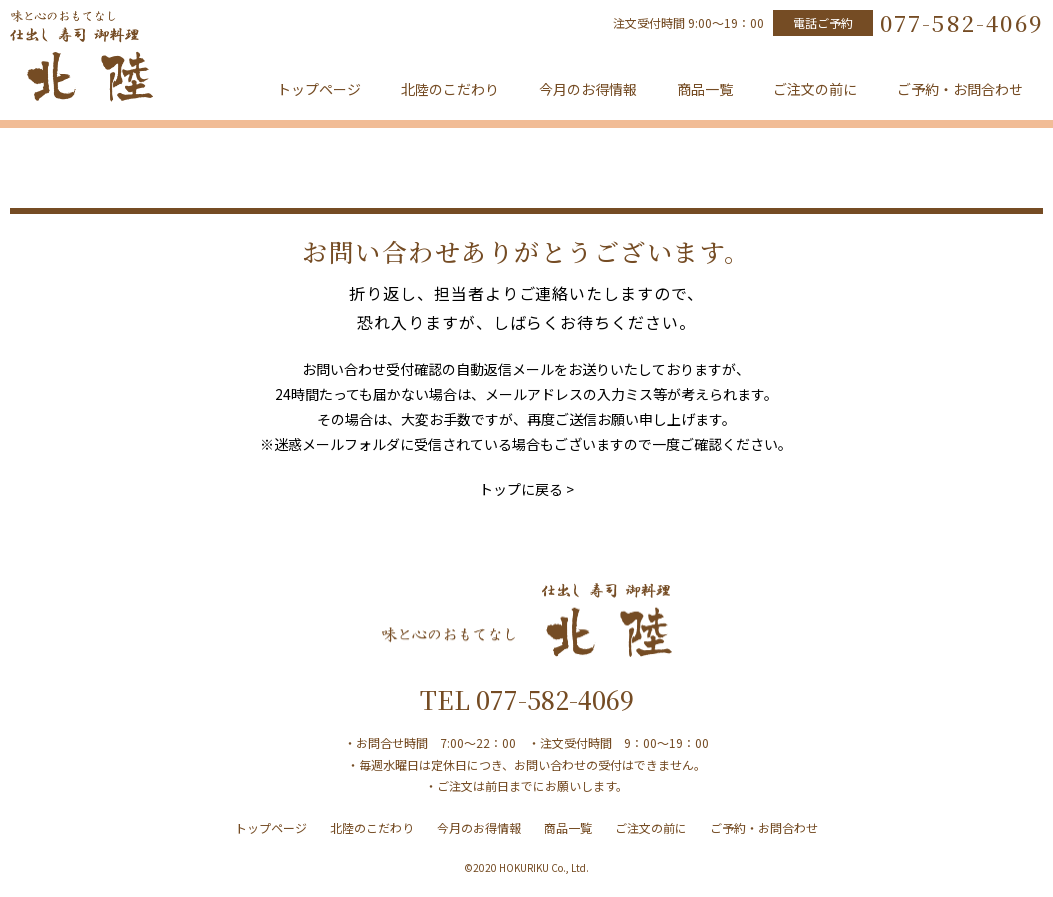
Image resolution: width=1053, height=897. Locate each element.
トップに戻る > (526, 489)
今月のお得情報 (588, 89)
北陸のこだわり (450, 89)
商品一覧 (705, 89)
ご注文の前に (815, 89)
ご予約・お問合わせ (960, 89)
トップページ (319, 89)
